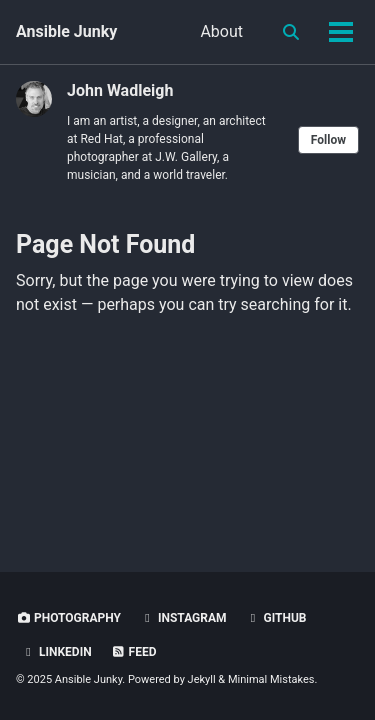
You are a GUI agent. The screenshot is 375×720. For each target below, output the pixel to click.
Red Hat (101, 139)
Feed (134, 652)
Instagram (183, 618)
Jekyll (202, 679)
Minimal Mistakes (271, 679)
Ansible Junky (66, 31)
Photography (68, 618)
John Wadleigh (120, 90)
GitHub (276, 618)
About (221, 31)
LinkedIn (56, 652)
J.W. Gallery (186, 157)
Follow (328, 140)
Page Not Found (105, 244)
